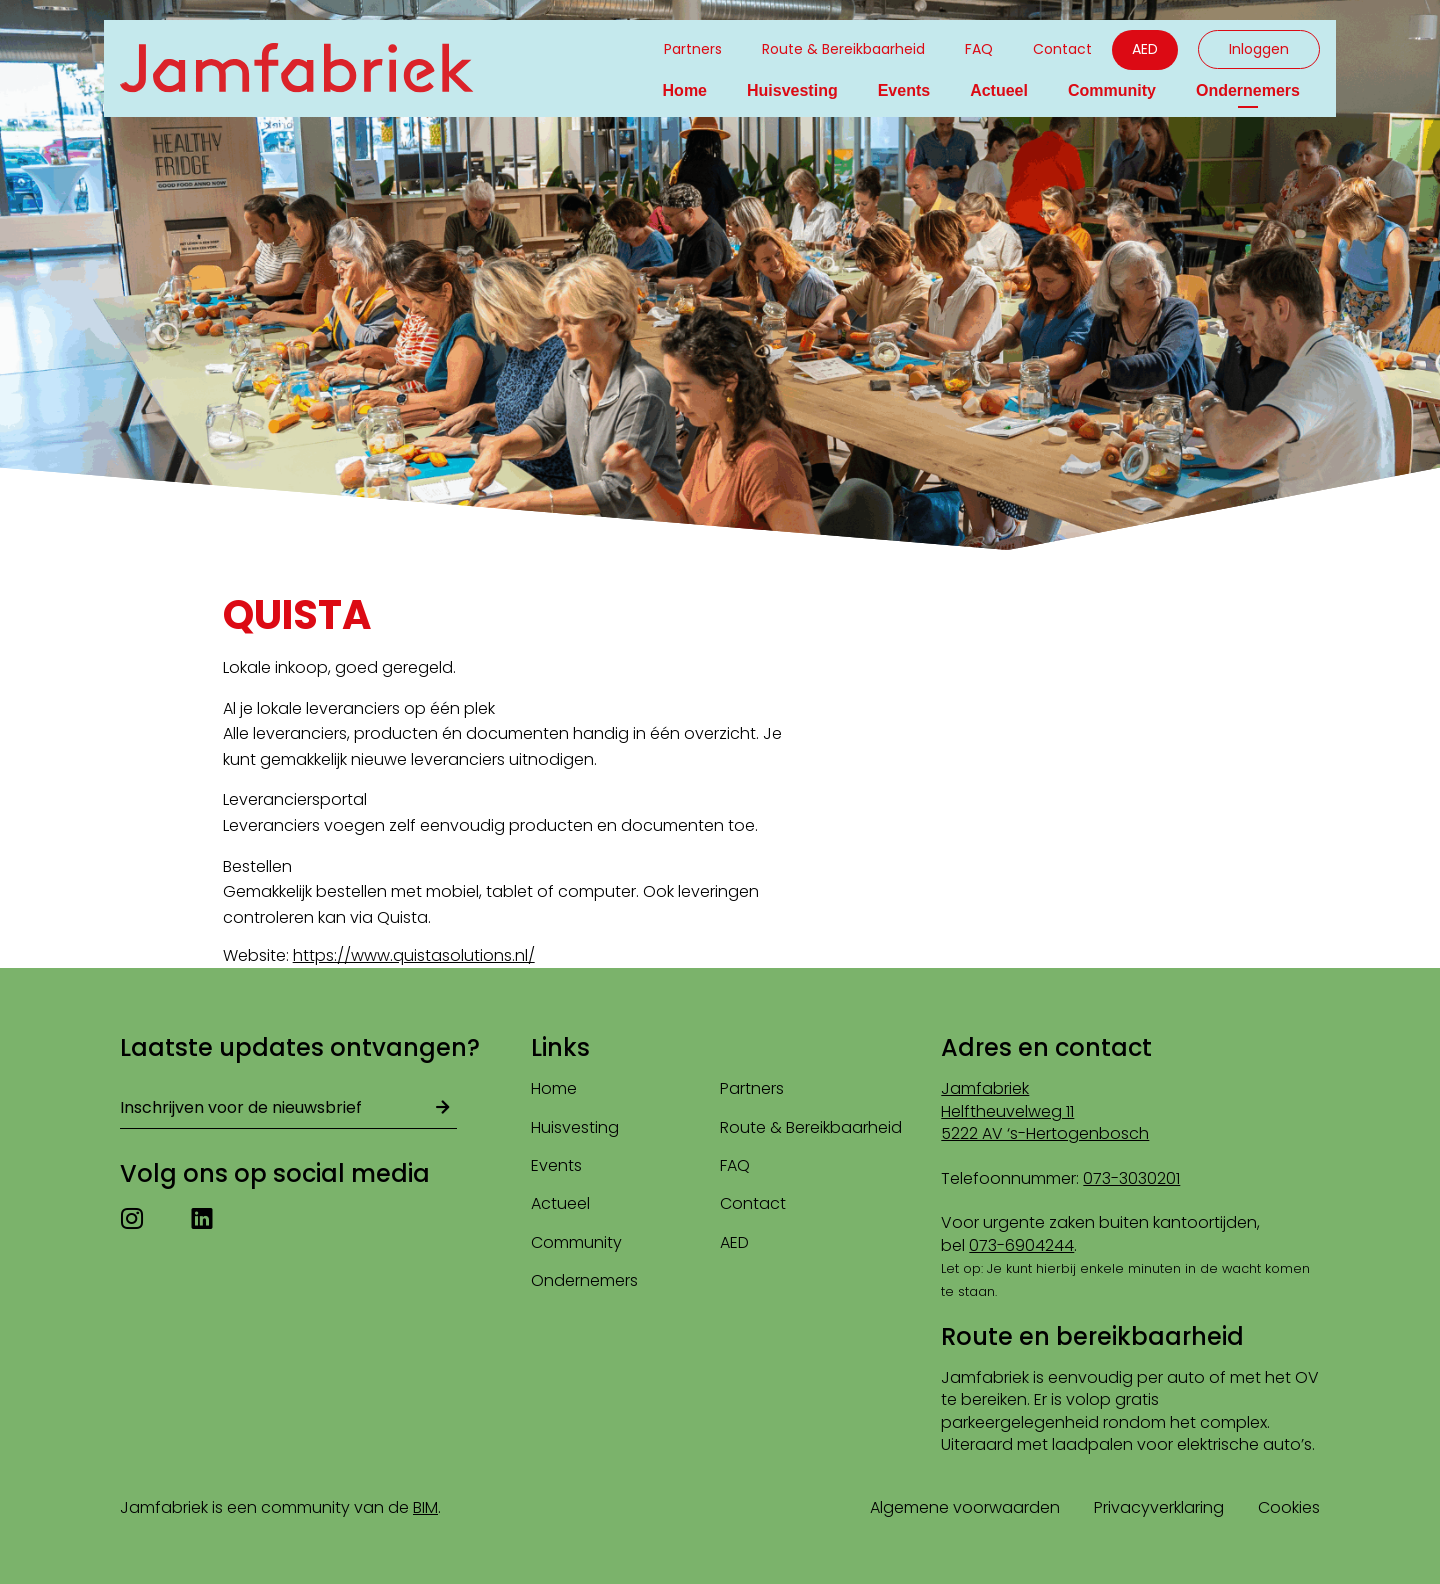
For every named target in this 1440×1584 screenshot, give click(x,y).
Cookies (1289, 1507)
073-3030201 (1131, 1178)
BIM (425, 1507)
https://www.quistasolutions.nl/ (414, 955)
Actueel (999, 90)
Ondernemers (1248, 90)
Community (1112, 90)
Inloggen (1259, 49)
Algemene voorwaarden (965, 1507)
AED (1145, 49)
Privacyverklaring (1159, 1507)
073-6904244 (1021, 1245)
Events (904, 90)
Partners (693, 49)
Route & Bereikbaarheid (843, 49)
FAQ (979, 49)
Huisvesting (792, 90)
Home (685, 90)
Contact (1062, 49)
